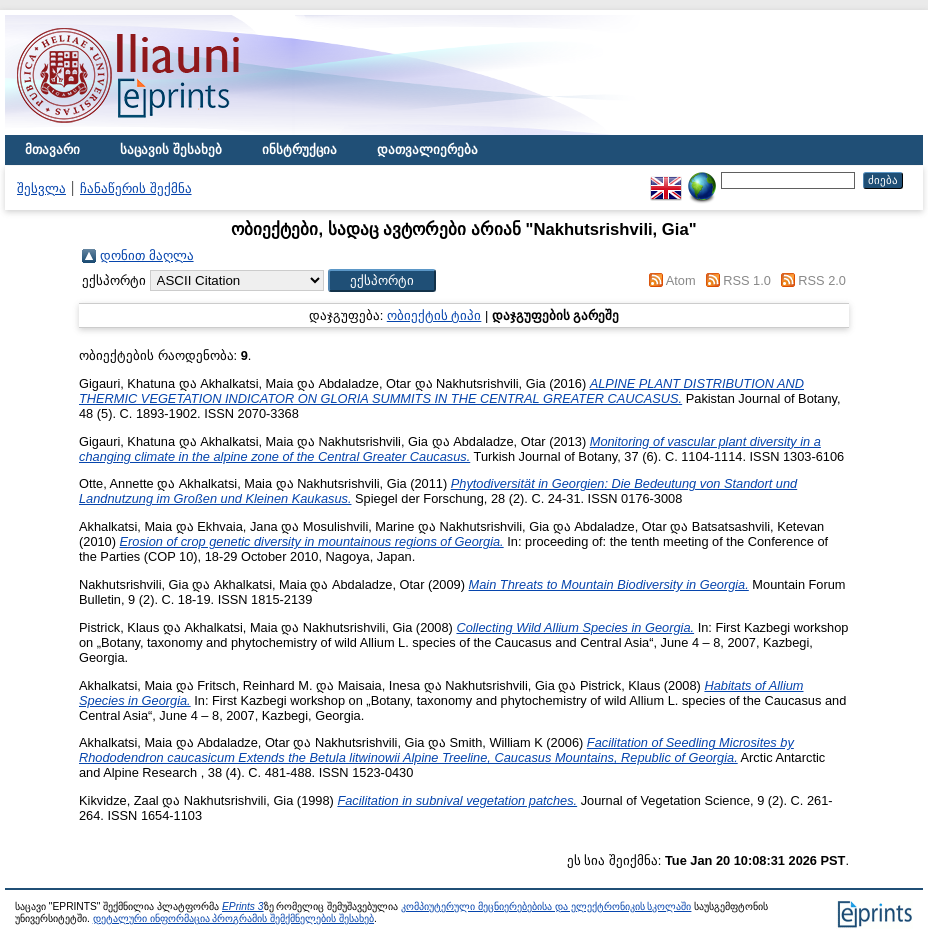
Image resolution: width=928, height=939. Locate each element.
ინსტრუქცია (299, 149)
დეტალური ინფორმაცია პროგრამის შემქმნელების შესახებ (233, 918)
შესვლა (41, 188)
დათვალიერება (427, 149)
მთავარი (52, 149)
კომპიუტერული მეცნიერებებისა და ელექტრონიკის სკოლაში (546, 906)
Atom (681, 280)
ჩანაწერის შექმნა (136, 188)
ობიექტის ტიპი (434, 315)
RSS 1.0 (747, 280)
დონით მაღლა (147, 255)
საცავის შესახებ (171, 149)
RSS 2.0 (822, 280)
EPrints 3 (243, 906)
